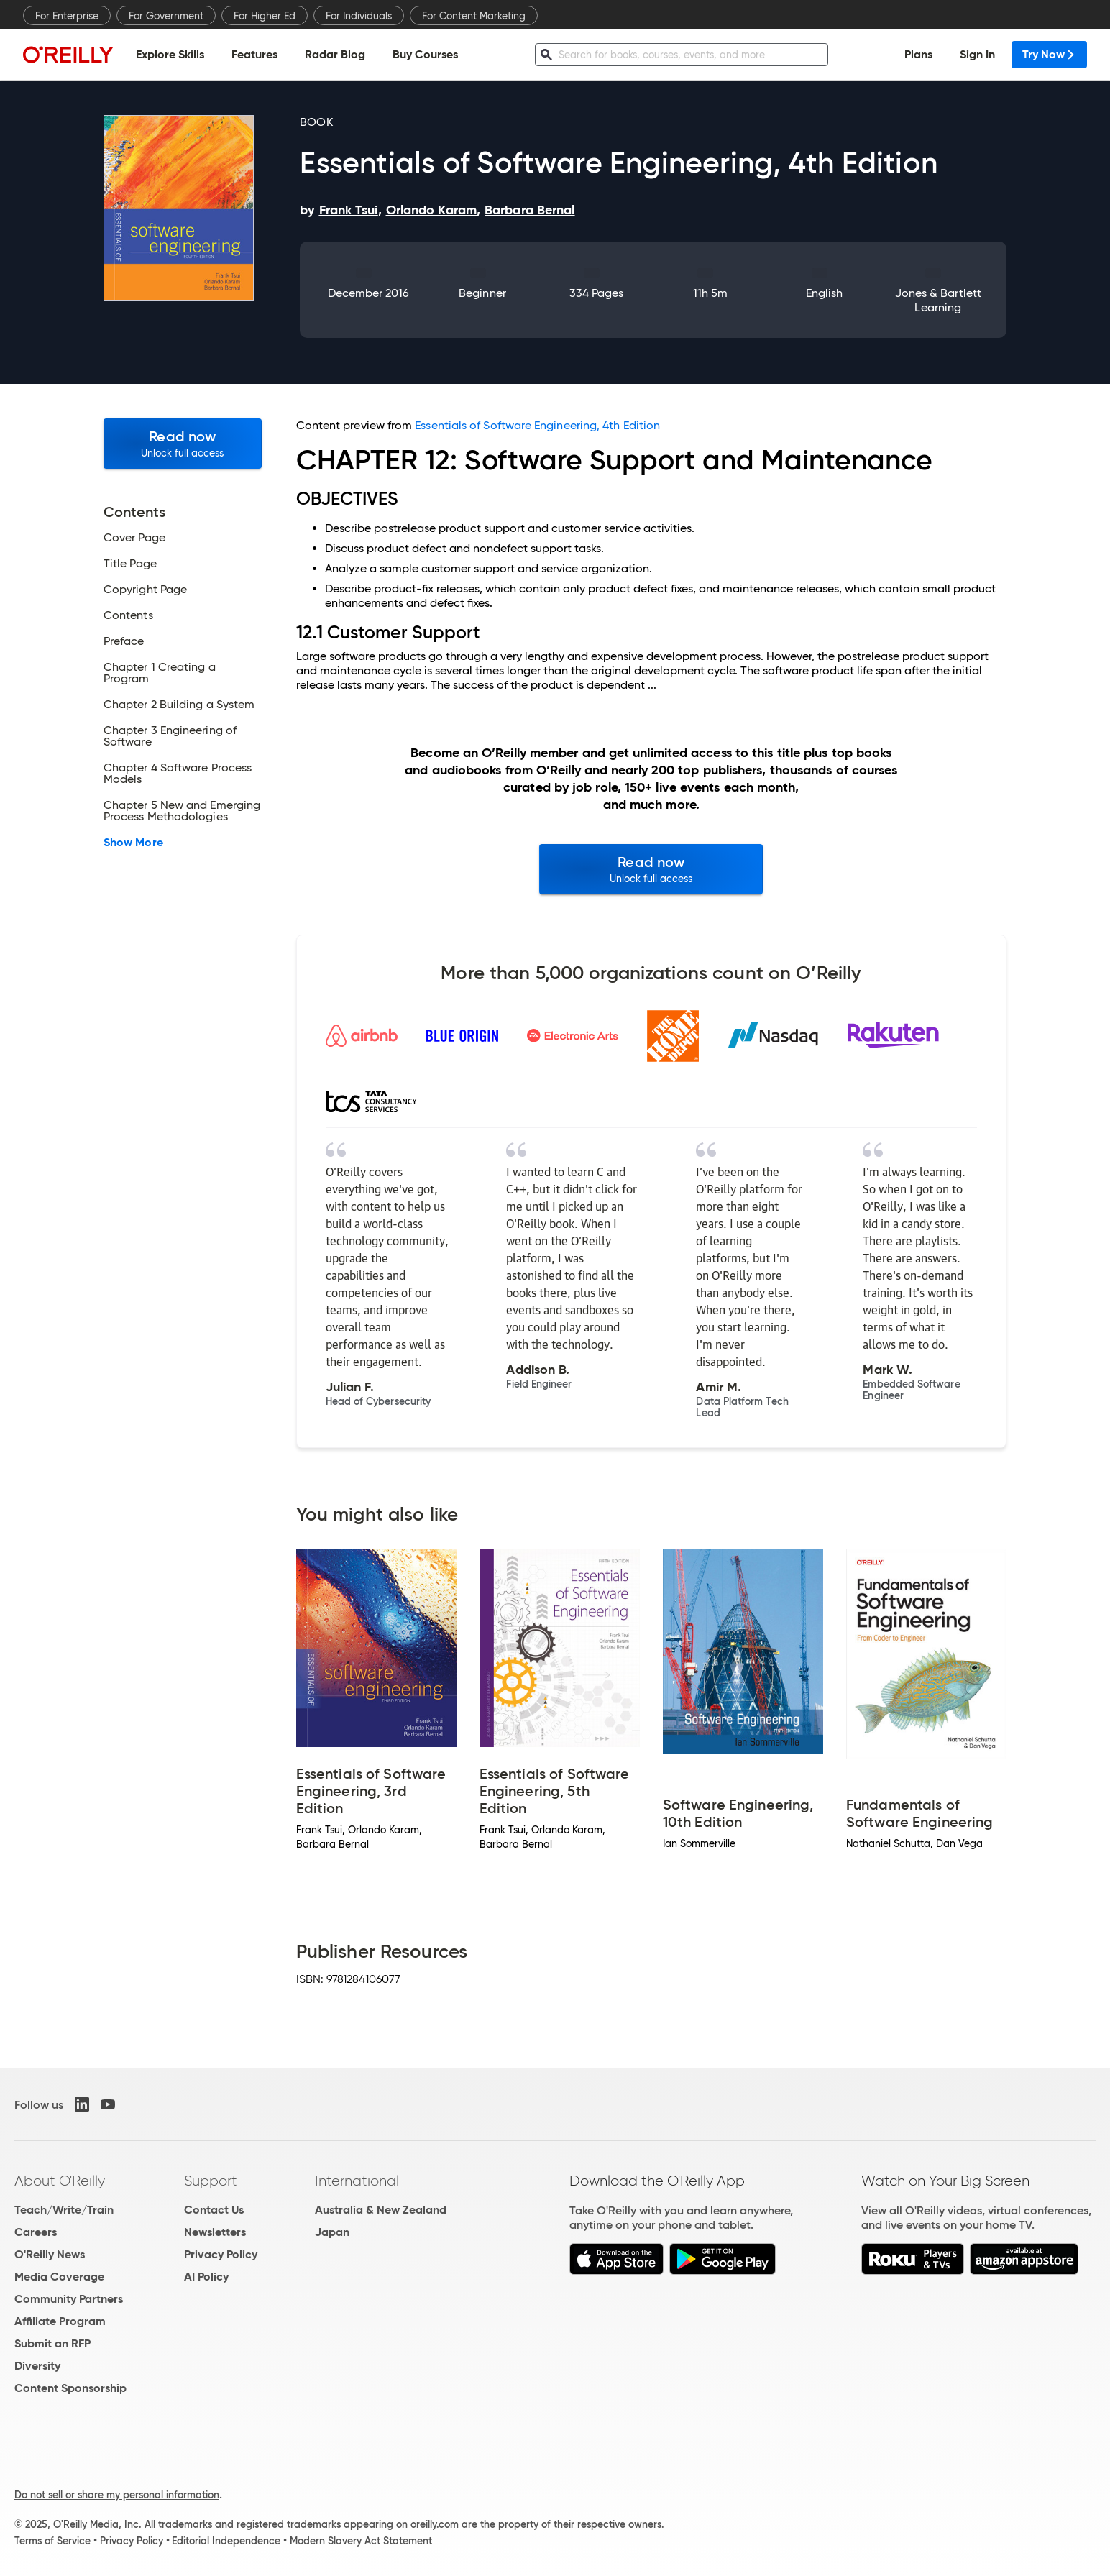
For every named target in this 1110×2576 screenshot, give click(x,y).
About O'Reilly (59, 2180)
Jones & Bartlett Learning (938, 300)
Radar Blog (335, 54)
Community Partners (68, 2298)
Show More (133, 842)
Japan (332, 2232)
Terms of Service (52, 2540)
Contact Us (214, 2209)
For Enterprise (66, 15)
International (357, 2180)
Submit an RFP (52, 2343)
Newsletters (215, 2232)
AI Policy (206, 2276)
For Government (166, 15)
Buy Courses (425, 54)
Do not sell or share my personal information (116, 2494)
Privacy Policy (220, 2254)
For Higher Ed (264, 15)
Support (210, 2180)
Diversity (37, 2365)
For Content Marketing (474, 15)
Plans (918, 54)
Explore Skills (170, 54)
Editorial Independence (226, 2540)
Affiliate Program (60, 2321)
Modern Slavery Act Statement (361, 2540)
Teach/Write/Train (64, 2209)
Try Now (1049, 54)
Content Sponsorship (70, 2388)
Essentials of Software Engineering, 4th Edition (537, 425)
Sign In (977, 54)
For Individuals (359, 15)
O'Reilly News (49, 2254)
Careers (35, 2232)
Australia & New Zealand (380, 2209)
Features (254, 54)
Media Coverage (59, 2276)
